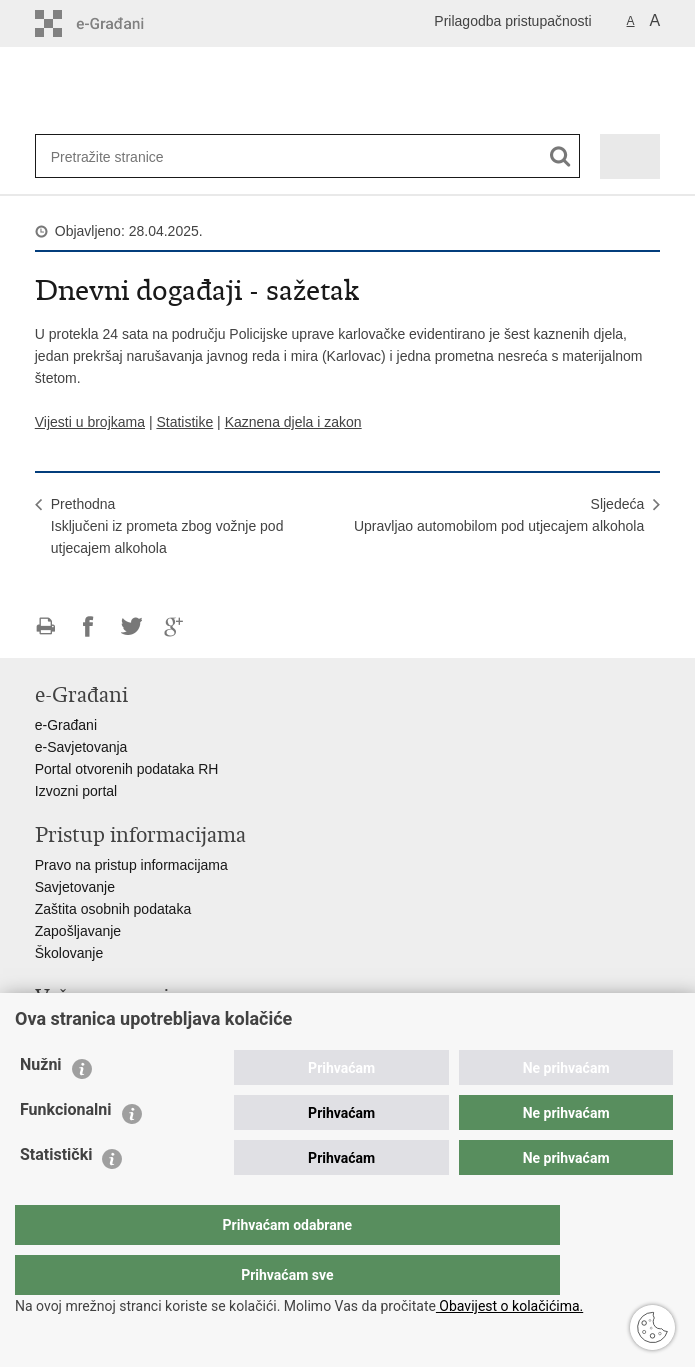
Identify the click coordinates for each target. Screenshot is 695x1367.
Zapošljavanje (78, 931)
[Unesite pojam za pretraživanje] (116, 156)
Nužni (41, 1104)
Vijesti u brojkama (90, 422)
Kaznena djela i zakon (293, 422)
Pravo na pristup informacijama (131, 865)
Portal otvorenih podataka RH (127, 769)
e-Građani (66, 725)
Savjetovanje (75, 887)
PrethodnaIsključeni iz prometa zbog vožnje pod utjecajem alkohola (167, 526)
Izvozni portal (76, 791)
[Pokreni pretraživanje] (560, 156)
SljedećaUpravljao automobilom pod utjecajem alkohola (499, 515)
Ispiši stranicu (45, 626)
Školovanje (69, 953)
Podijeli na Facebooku (88, 626)
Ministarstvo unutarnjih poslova (131, 1027)
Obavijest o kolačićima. (509, 1306)
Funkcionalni (66, 1149)
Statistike (184, 422)
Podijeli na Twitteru (131, 626)
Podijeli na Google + (174, 626)
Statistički (56, 1194)
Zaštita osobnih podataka (113, 909)
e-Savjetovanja (81, 747)
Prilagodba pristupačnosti (512, 21)
